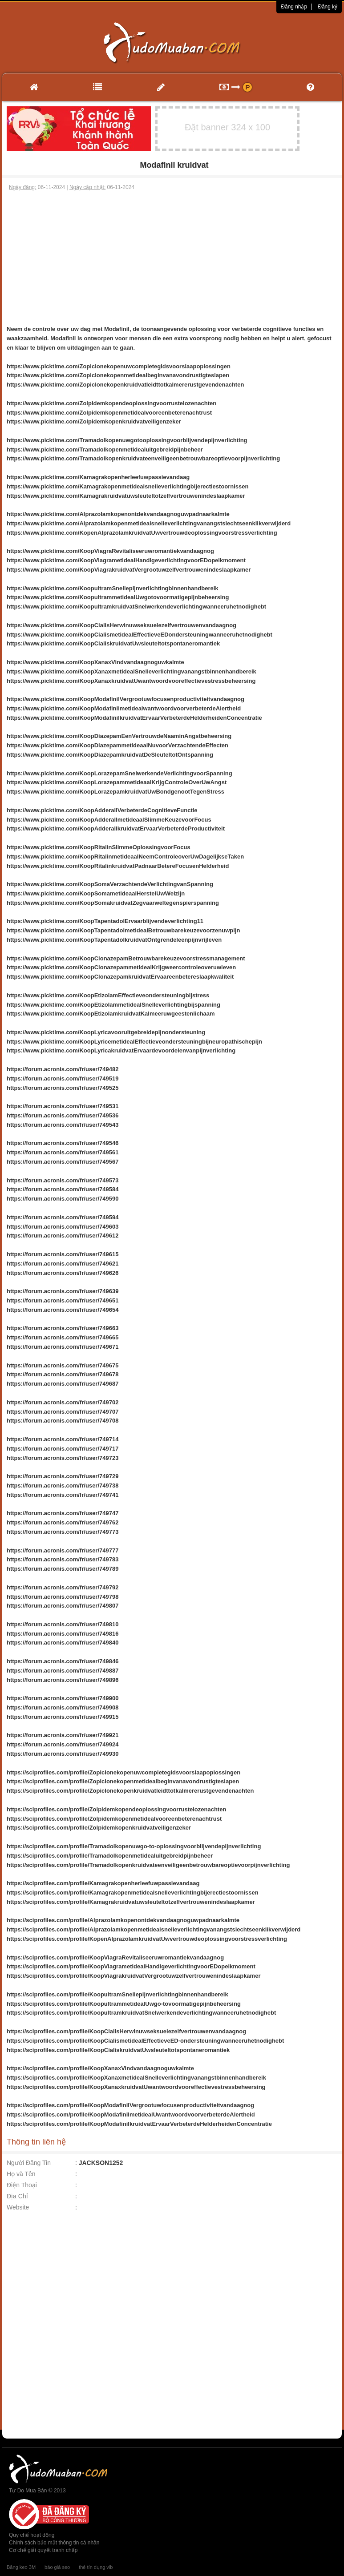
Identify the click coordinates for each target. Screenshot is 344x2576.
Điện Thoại (22, 2185)
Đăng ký (327, 7)
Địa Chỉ (17, 2196)
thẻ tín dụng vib (96, 2567)
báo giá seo (57, 2567)
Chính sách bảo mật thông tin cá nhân (54, 2543)
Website (18, 2207)
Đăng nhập (294, 7)
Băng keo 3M (21, 2567)
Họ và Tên (21, 2173)
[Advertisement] (172, 258)
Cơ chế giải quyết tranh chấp (43, 2550)
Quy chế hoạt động (31, 2535)
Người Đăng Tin (29, 2162)
